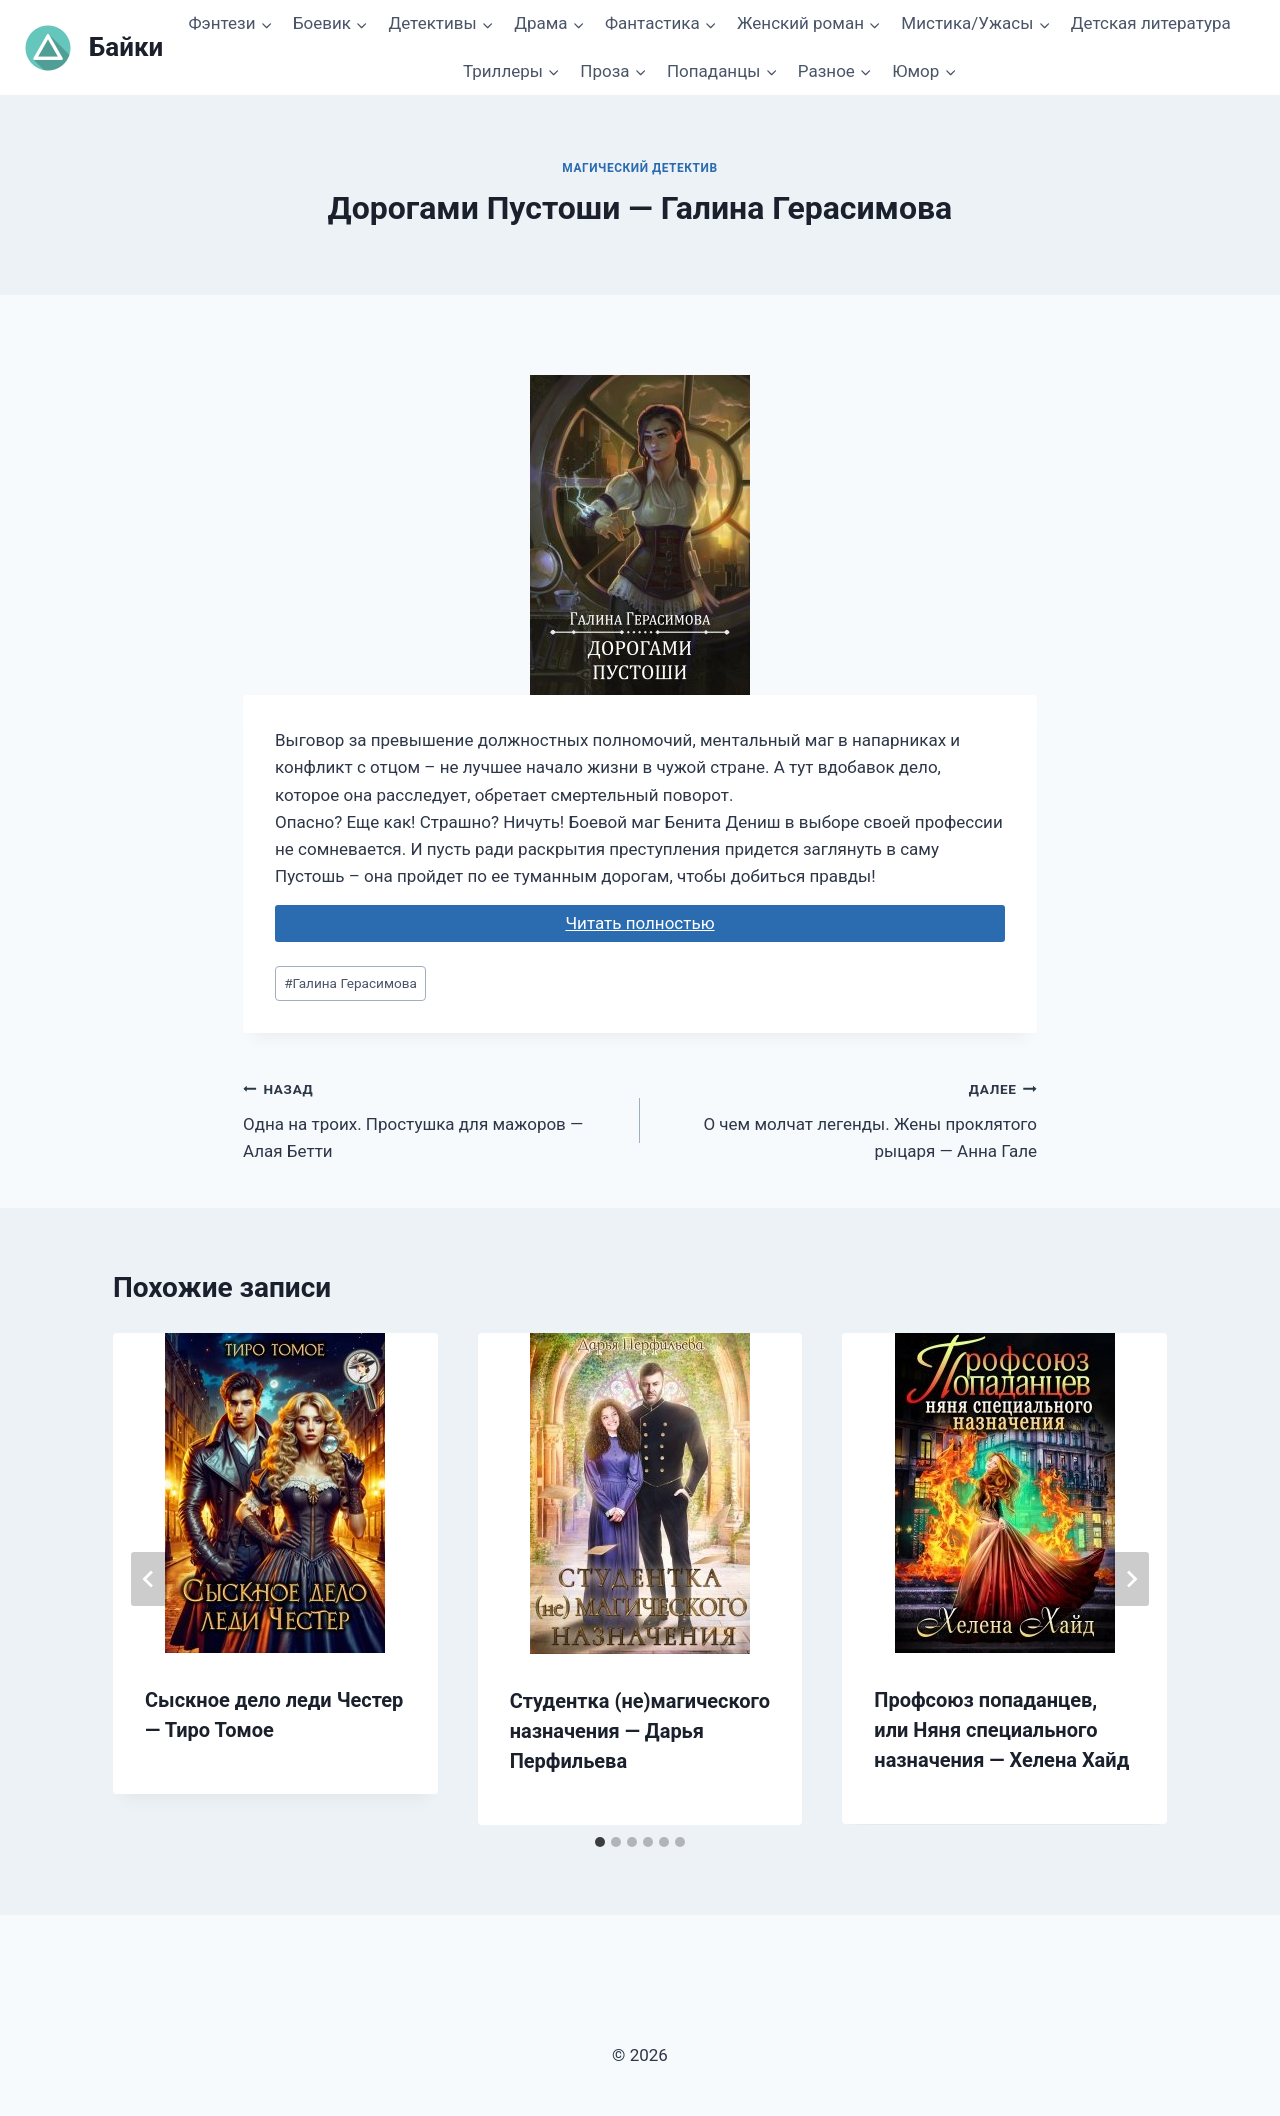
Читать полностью (639, 923)
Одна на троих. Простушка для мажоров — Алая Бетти (433, 1118)
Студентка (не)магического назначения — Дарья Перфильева (640, 1731)
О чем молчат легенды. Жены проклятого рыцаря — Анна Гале (847, 1118)
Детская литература (1151, 23)
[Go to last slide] (149, 1579)
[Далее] (1131, 1579)
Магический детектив (639, 168)
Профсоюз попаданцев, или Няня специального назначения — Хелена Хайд (1001, 1730)
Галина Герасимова (350, 983)
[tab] (600, 1842)
